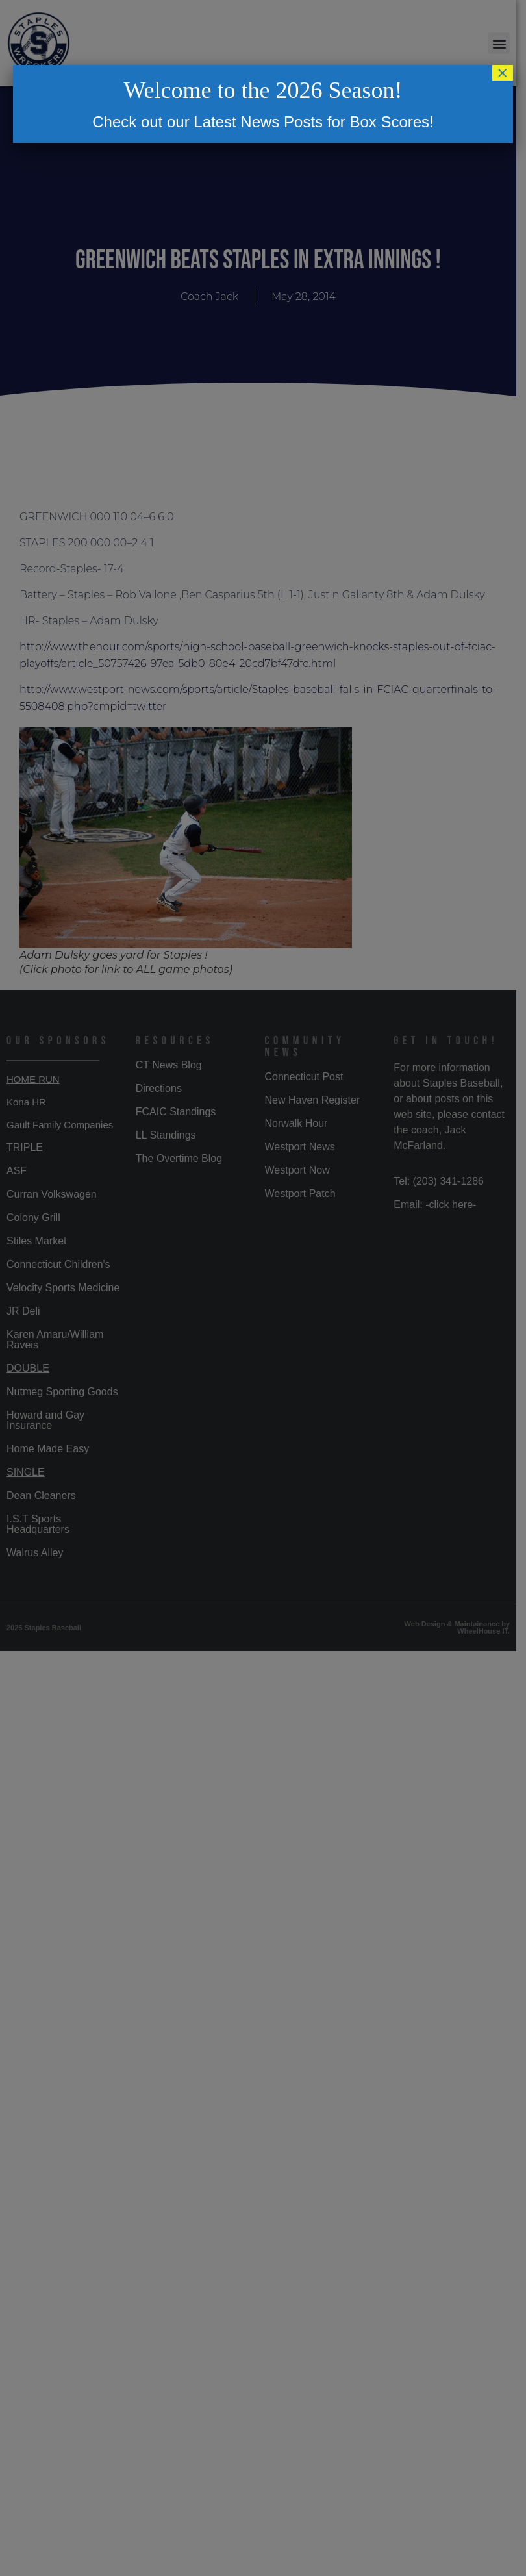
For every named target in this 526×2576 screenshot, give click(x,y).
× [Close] (502, 73)
